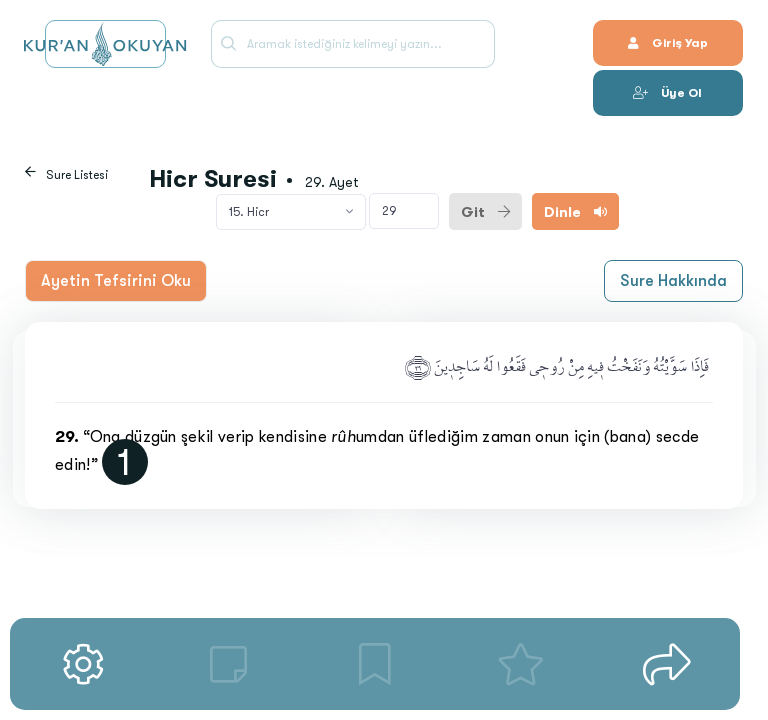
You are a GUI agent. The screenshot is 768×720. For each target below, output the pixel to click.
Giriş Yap (668, 43)
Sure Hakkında (673, 281)
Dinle (575, 212)
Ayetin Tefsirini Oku (116, 281)
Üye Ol (667, 93)
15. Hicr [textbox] (249, 212)
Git (485, 212)
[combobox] (291, 212)
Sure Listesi (77, 175)
